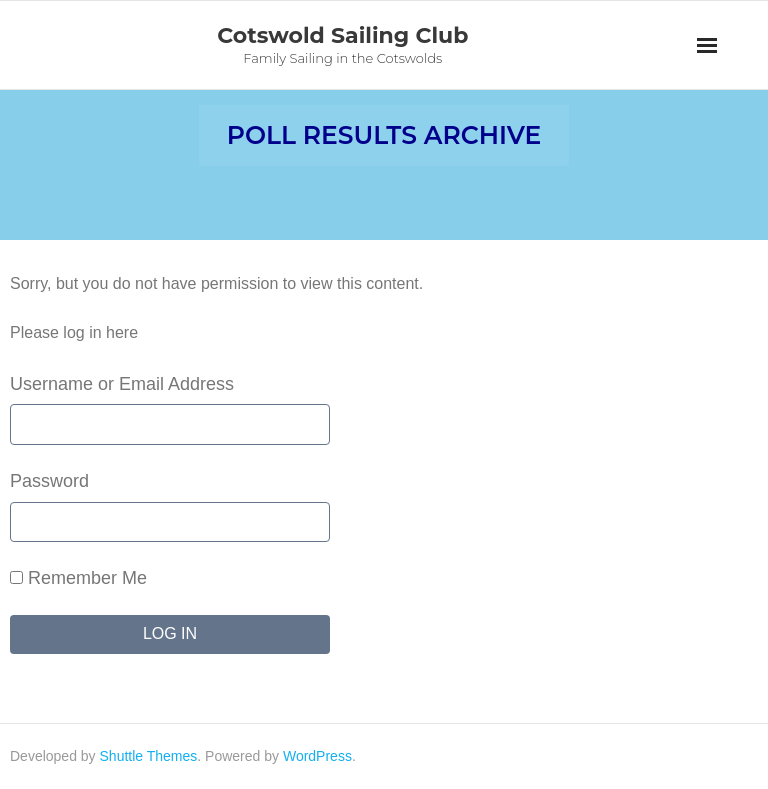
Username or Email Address (122, 384)
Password (49, 481)
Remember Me (78, 578)
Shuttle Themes (149, 756)
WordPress (317, 756)
